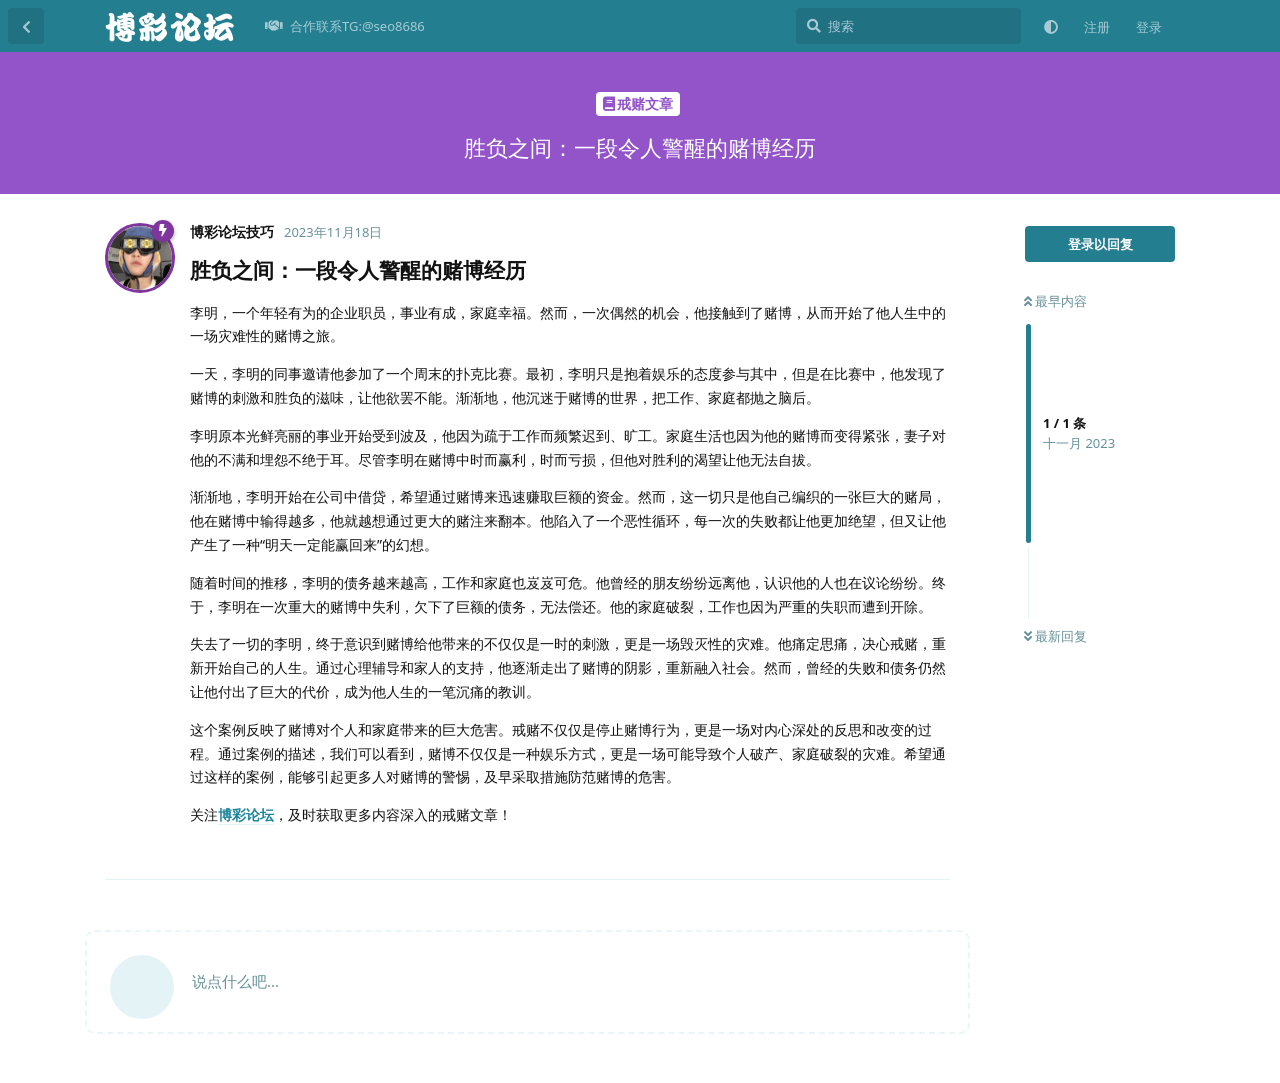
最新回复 (1055, 636)
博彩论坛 (246, 814)
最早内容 (1055, 301)
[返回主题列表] (26, 26)
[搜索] (908, 26)
